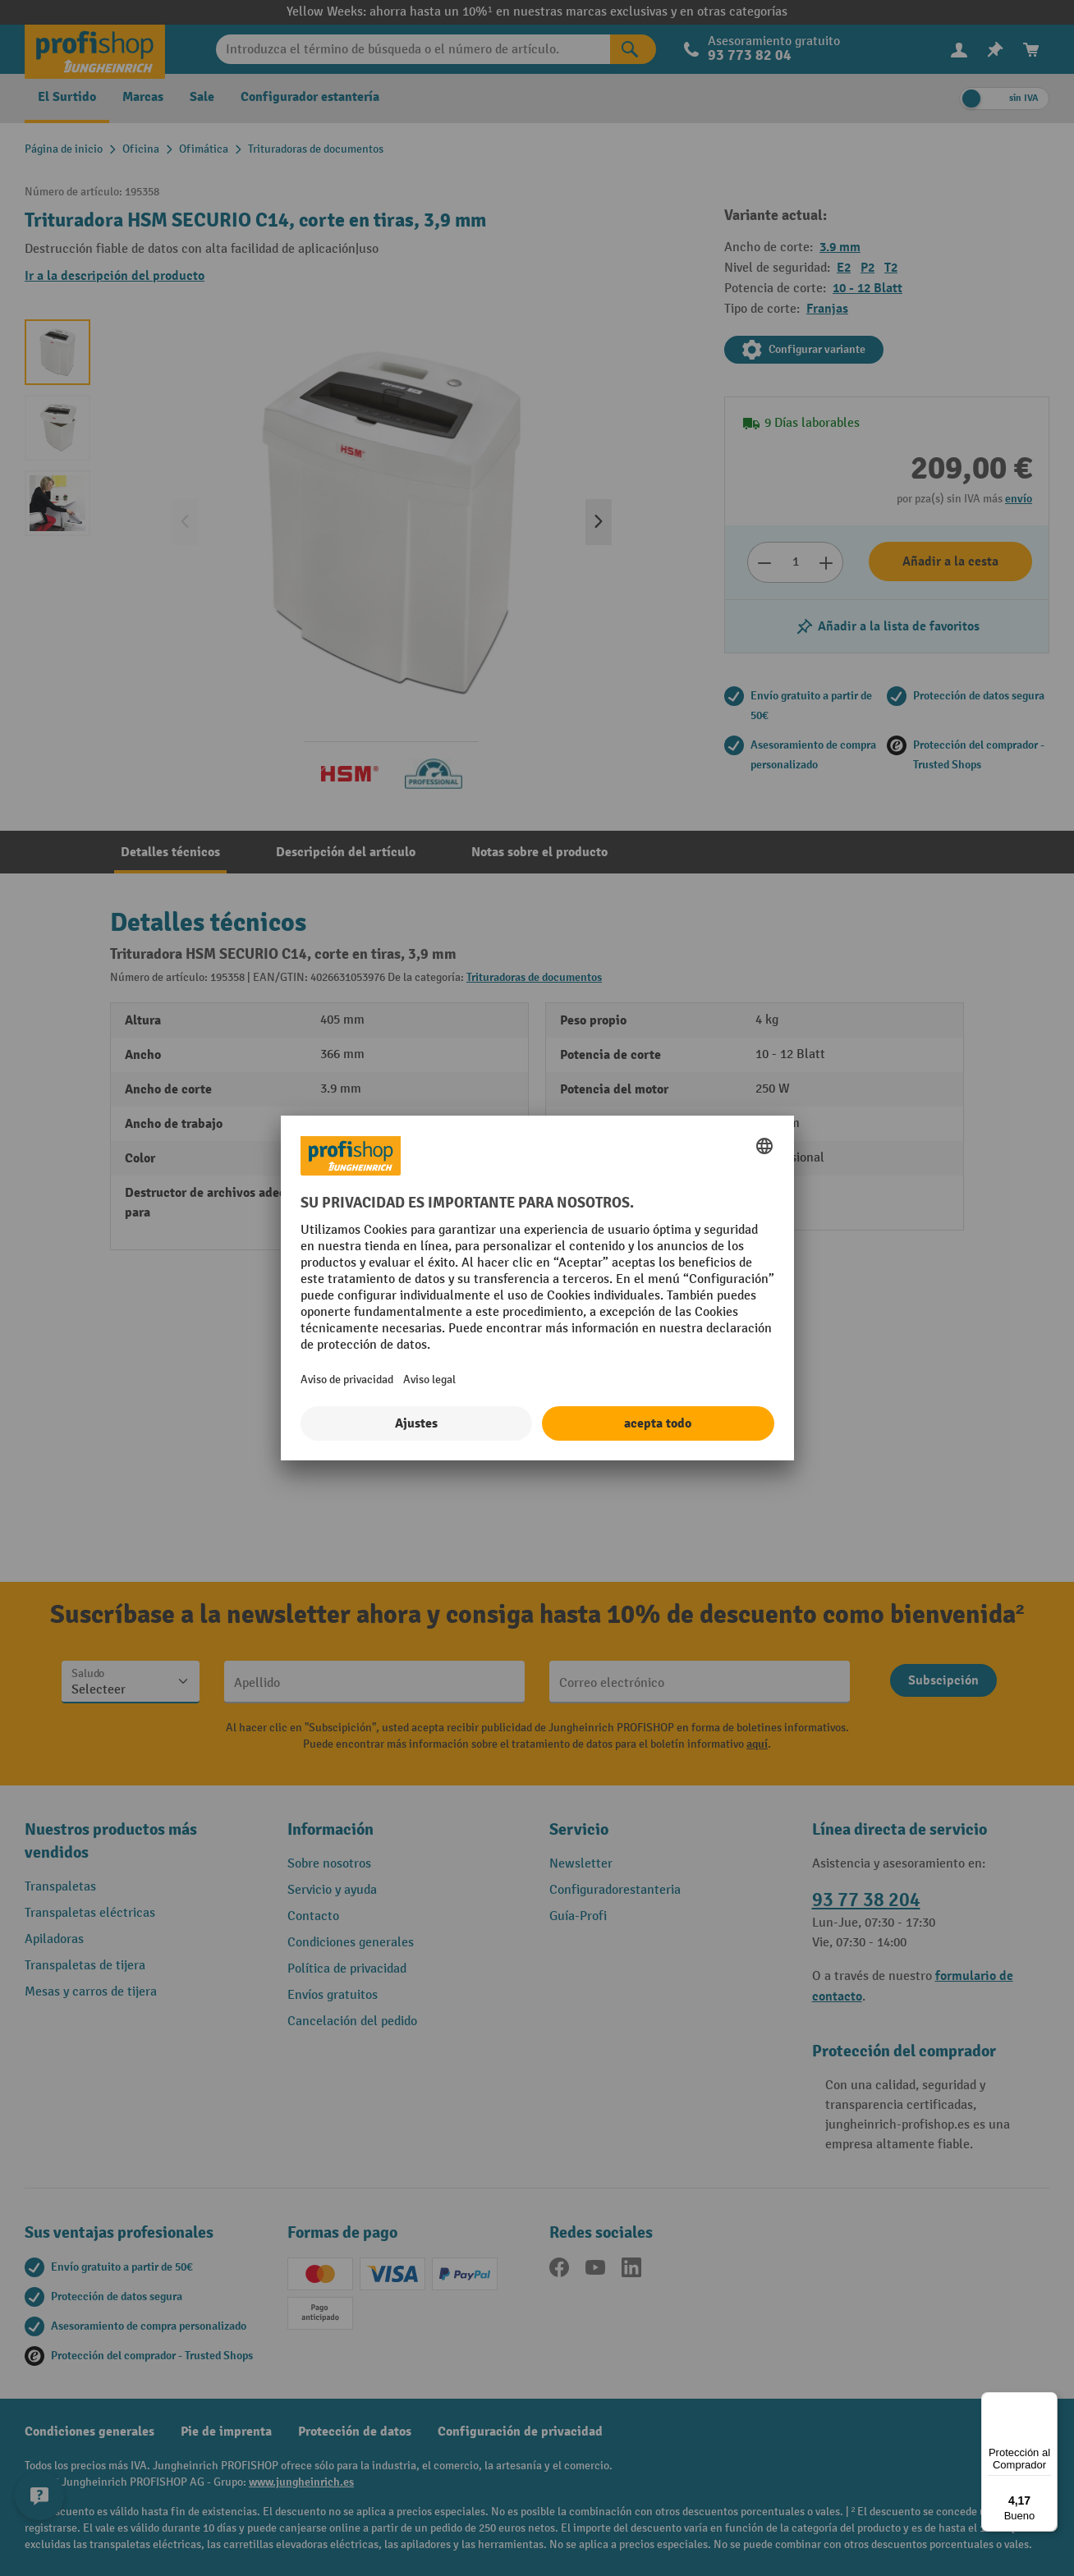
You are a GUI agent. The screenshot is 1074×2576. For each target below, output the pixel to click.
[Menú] (1048, 2402)
